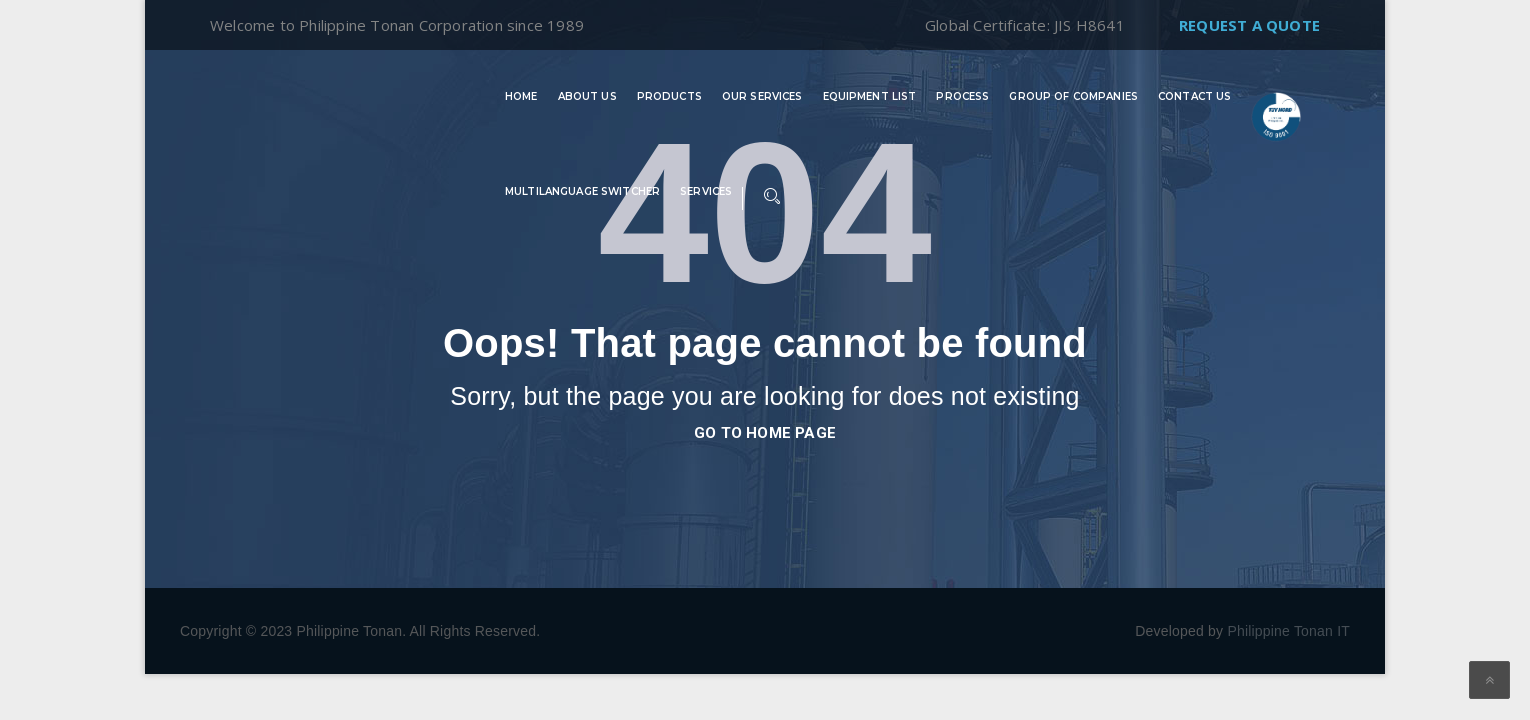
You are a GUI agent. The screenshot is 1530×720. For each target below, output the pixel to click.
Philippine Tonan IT (1288, 631)
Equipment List (870, 97)
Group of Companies (1073, 97)
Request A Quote (1249, 25)
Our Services (762, 97)
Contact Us (1194, 97)
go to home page (765, 433)
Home (521, 97)
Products (669, 97)
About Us (587, 97)
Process (962, 97)
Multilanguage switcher (582, 192)
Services (706, 192)
